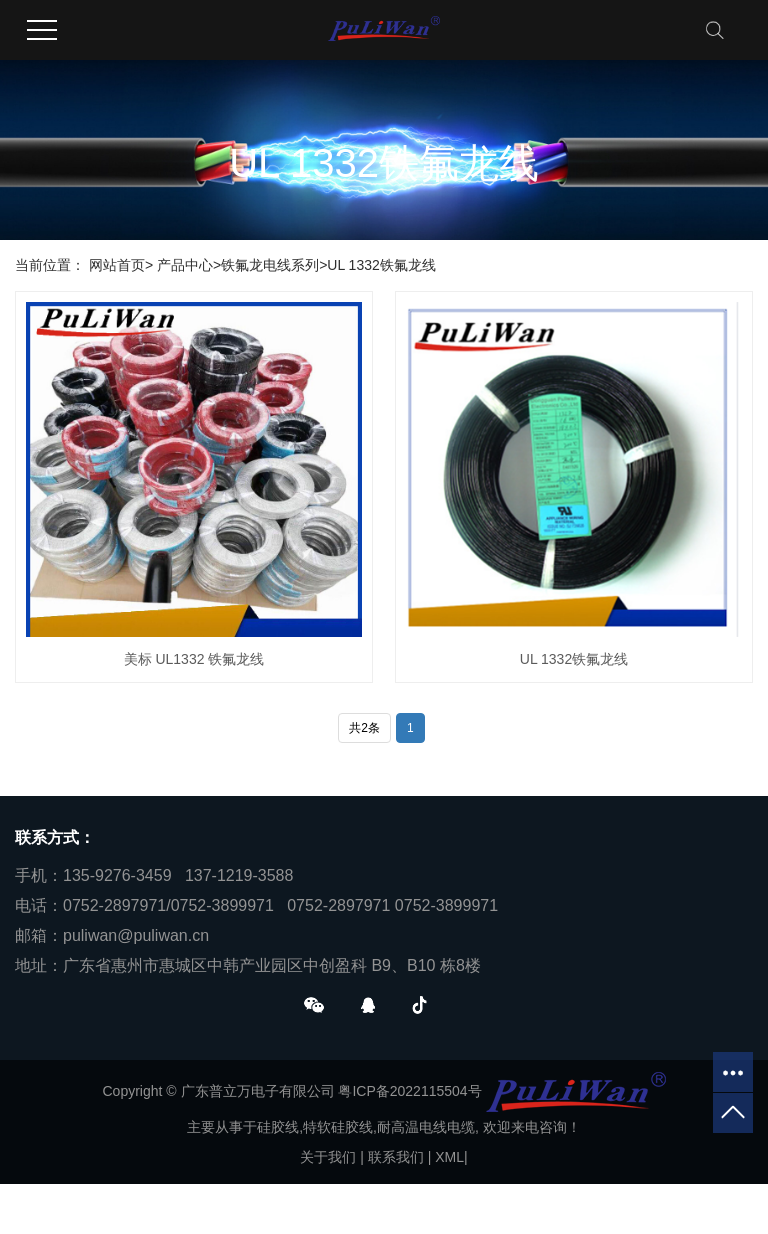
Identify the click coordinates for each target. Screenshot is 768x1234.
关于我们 (328, 1157)
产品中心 (185, 265)
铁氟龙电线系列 (270, 265)
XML (449, 1157)
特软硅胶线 (338, 1127)
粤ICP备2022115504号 (409, 1091)
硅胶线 (278, 1127)
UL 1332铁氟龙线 (381, 265)
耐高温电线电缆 (426, 1127)
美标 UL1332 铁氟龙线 (194, 659)
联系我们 (396, 1157)
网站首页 (117, 265)
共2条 (364, 728)
